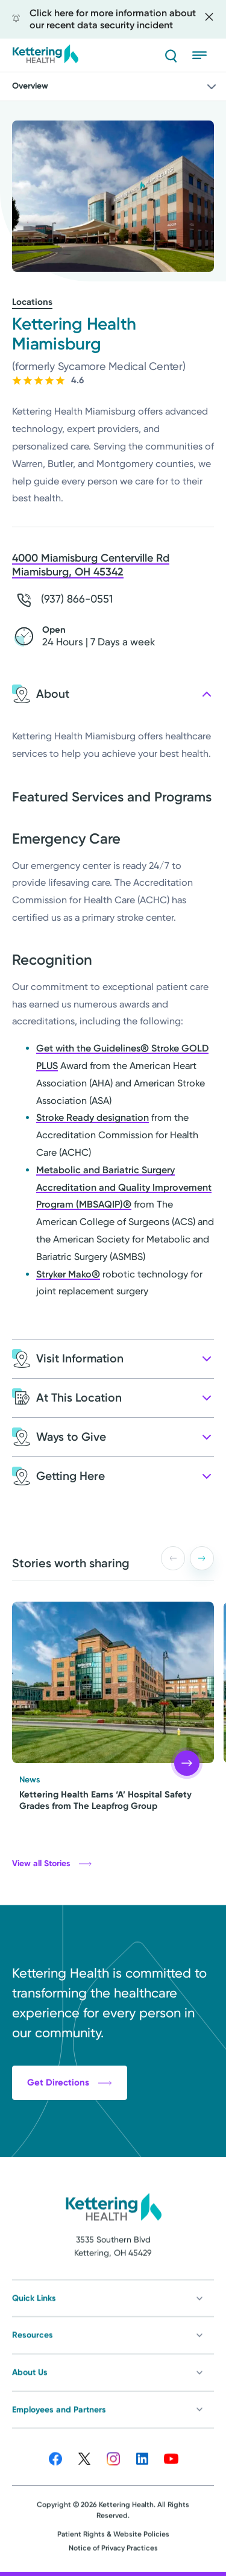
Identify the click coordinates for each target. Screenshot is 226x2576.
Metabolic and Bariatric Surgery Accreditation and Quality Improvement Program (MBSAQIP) (124, 1187)
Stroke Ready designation (92, 1117)
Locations (32, 301)
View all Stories (52, 1864)
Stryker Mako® (68, 1274)
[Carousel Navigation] (185, 1558)
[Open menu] (203, 55)
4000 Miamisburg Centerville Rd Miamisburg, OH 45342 (90, 564)
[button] (202, 1558)
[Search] (170, 55)
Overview (115, 87)
